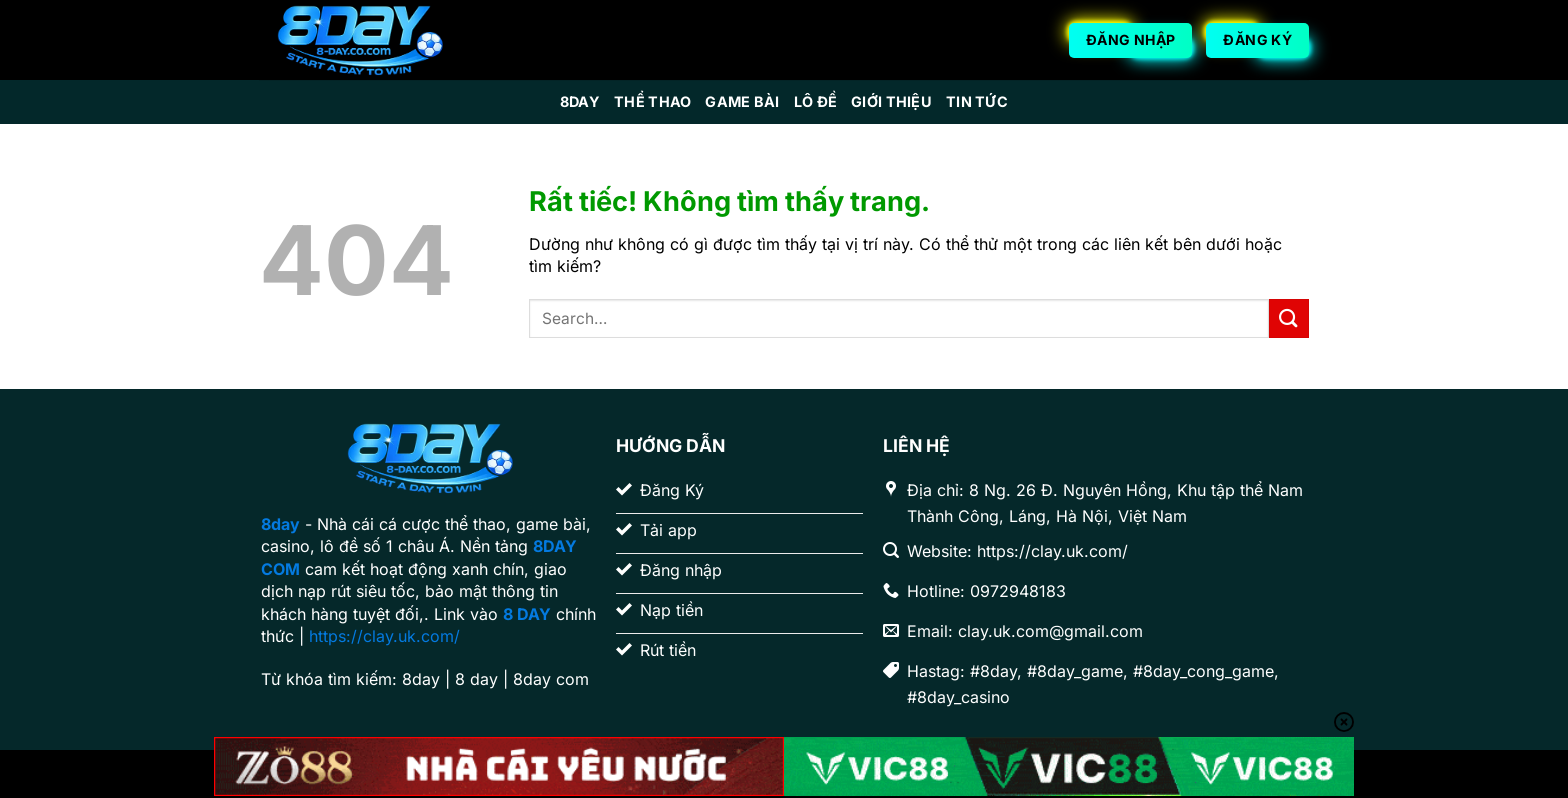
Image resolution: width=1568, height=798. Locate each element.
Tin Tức (977, 101)
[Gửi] (1289, 318)
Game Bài (742, 101)
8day (580, 101)
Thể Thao (652, 101)
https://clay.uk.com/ (384, 636)
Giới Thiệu (891, 101)
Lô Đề (815, 101)
